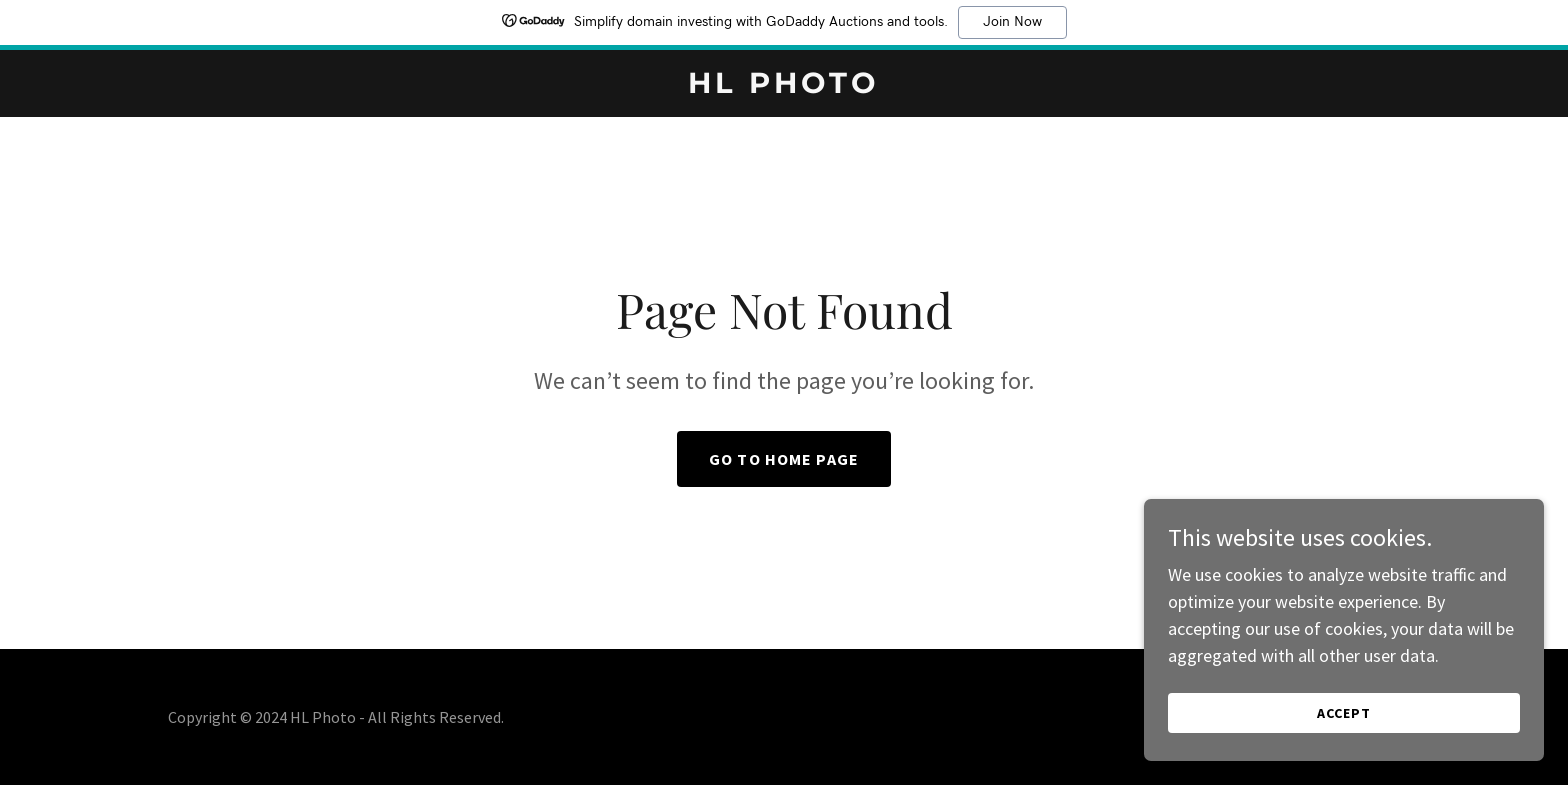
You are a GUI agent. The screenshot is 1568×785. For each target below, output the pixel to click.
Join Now (1012, 22)
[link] (784, 86)
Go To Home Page (784, 459)
